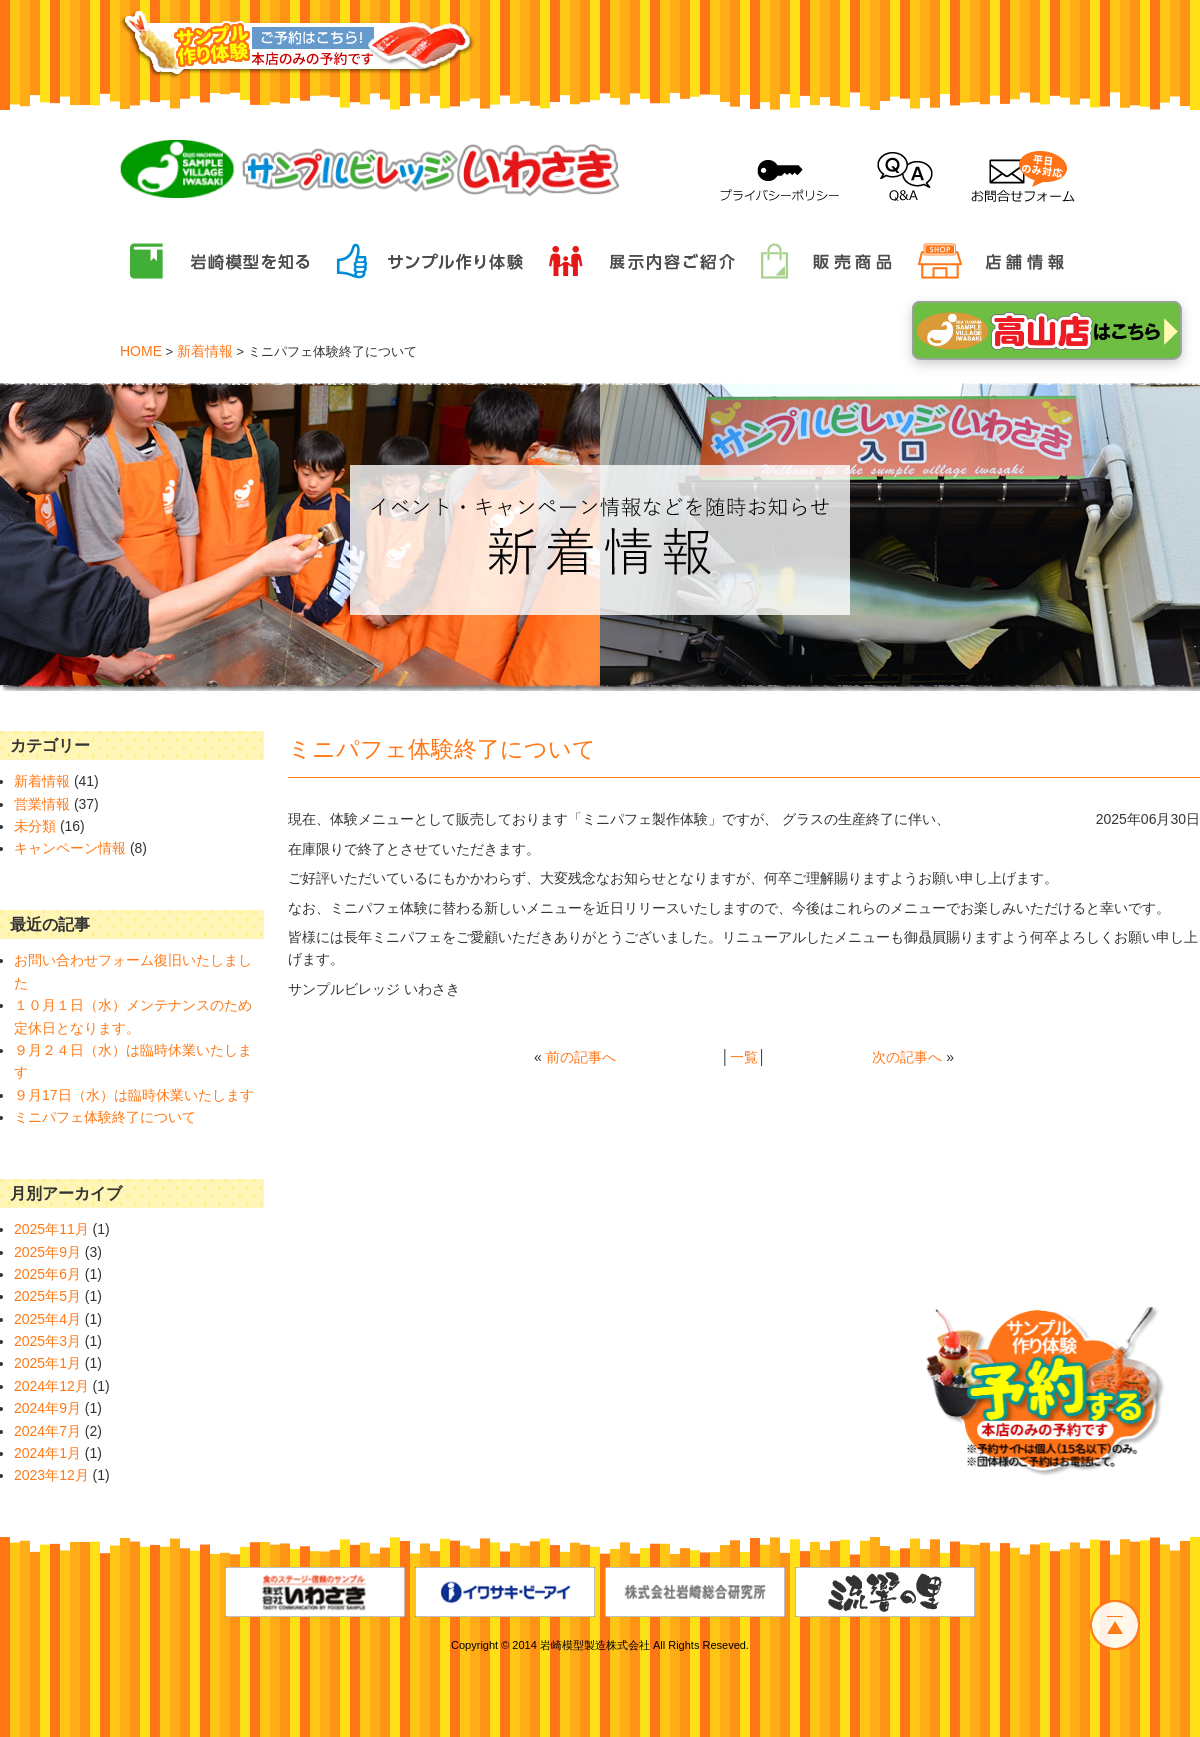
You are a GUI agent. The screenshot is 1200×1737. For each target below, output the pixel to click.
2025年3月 (47, 1341)
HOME (141, 351)
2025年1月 (47, 1363)
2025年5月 (47, 1296)
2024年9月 (47, 1408)
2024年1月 (47, 1453)
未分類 (35, 826)
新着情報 (205, 351)
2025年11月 (51, 1229)
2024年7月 (47, 1431)
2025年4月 (47, 1319)
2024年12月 (51, 1386)
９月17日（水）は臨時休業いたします (134, 1095)
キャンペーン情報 (70, 848)
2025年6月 (47, 1274)
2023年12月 (51, 1475)
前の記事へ (581, 1057)
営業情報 (42, 804)
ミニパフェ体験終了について (105, 1117)
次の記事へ (907, 1057)
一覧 (744, 1057)
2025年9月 (47, 1252)
